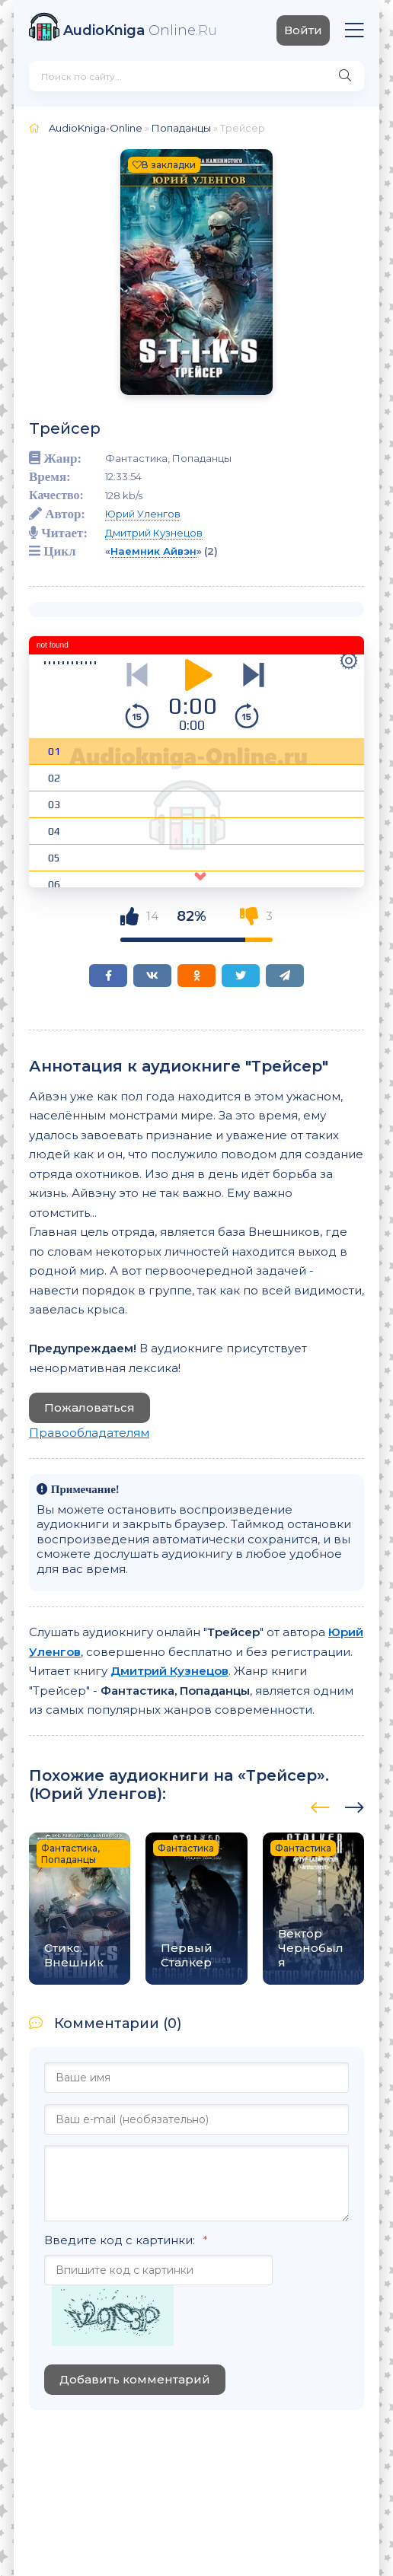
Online (140, 30)
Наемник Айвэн (153, 551)
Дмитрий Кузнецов (154, 533)
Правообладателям (89, 1432)
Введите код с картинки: (119, 2240)
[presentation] (320, 1805)
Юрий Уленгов (143, 514)
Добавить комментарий (134, 2379)
